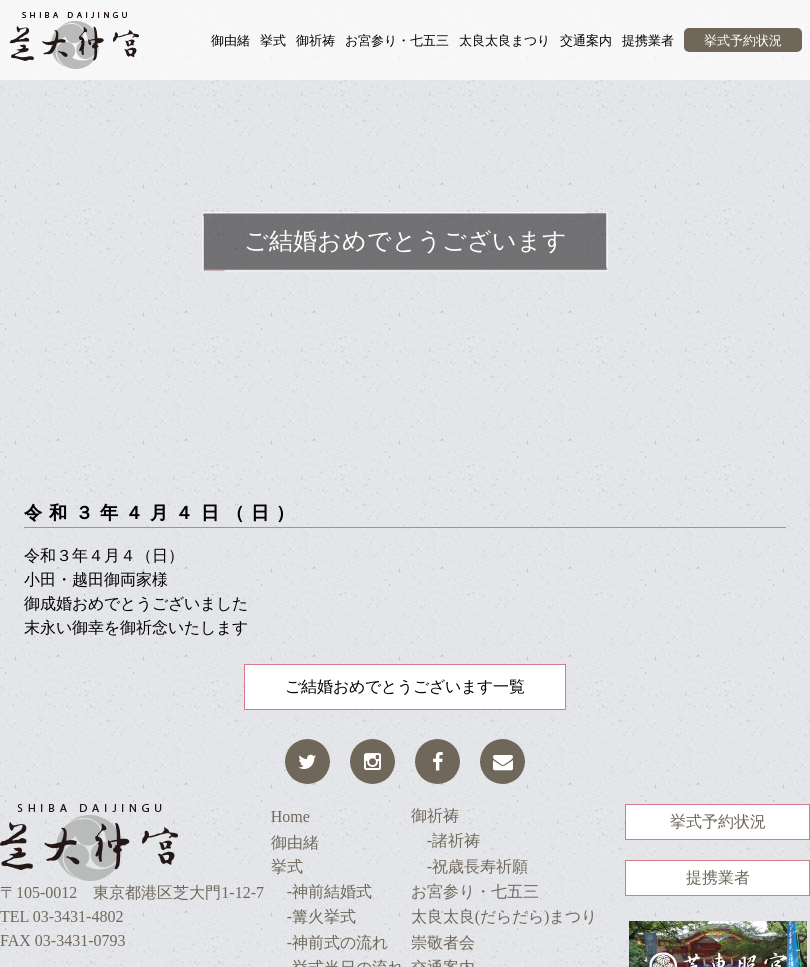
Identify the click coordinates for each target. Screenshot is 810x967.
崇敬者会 (443, 942)
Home (290, 816)
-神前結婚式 (321, 891)
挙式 (273, 40)
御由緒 (230, 40)
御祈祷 (315, 40)
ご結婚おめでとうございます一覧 (405, 686)
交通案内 (586, 40)
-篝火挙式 (313, 916)
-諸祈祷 (445, 840)
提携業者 (648, 40)
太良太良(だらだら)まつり (504, 916)
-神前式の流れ (329, 942)
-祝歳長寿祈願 (469, 866)
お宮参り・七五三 (397, 40)
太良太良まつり (504, 40)
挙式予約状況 (743, 40)
